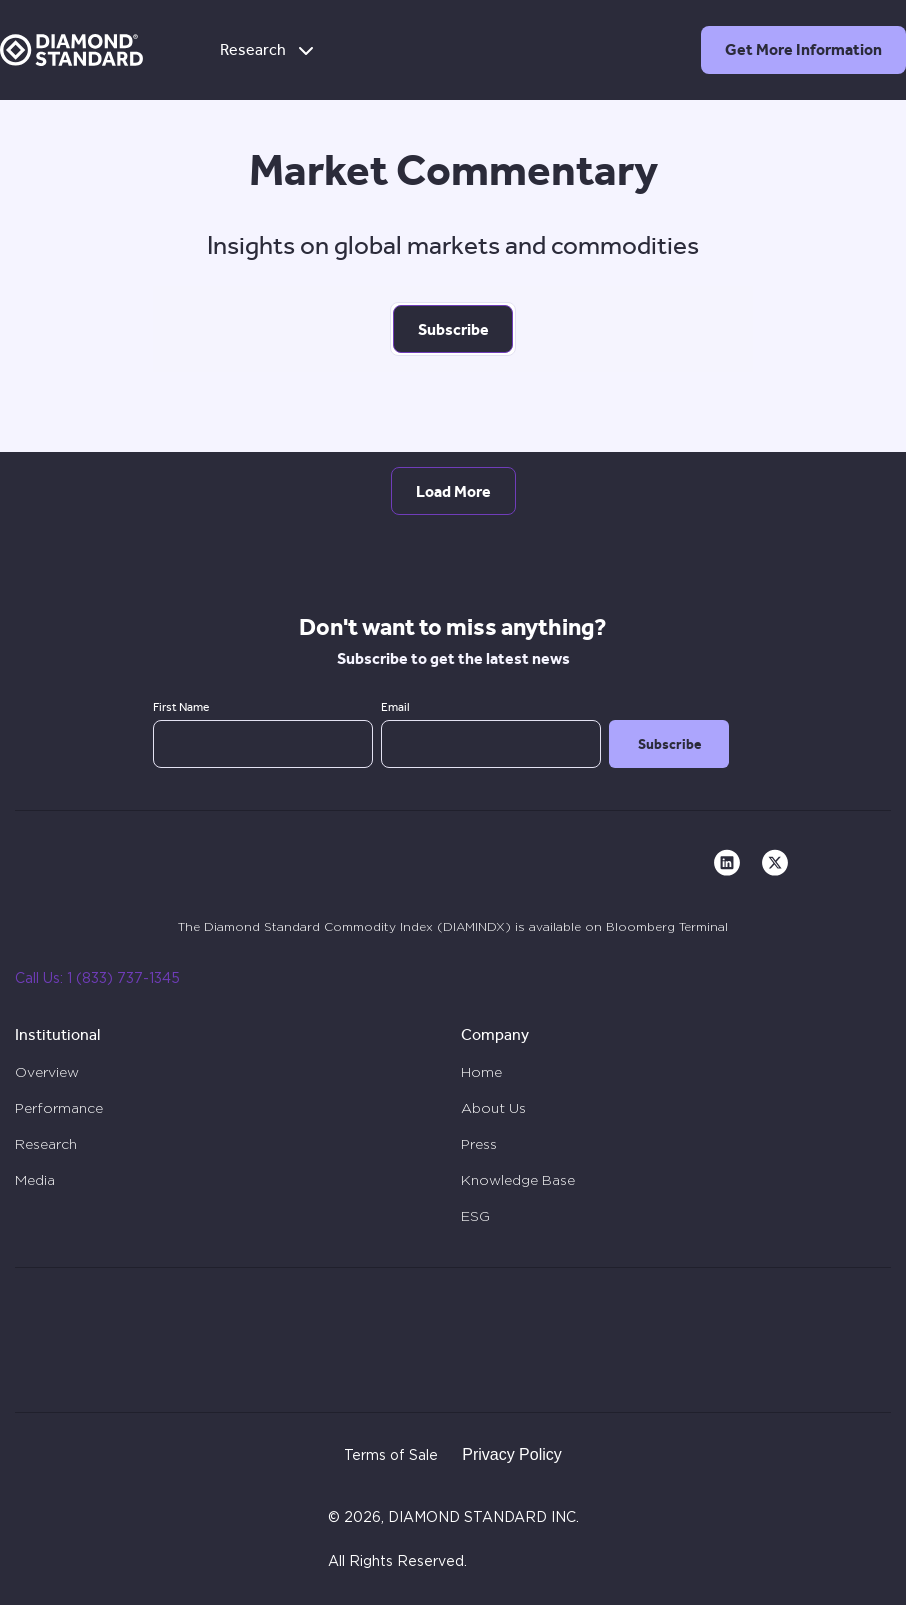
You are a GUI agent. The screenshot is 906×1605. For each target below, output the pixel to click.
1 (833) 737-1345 (123, 979)
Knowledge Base (518, 1180)
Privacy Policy (512, 1454)
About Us (493, 1108)
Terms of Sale (391, 1456)
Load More (453, 491)
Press (479, 1144)
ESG (475, 1216)
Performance (59, 1108)
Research (269, 50)
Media (35, 1180)
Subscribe (453, 329)
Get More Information (803, 49)
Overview (47, 1072)
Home (481, 1072)
